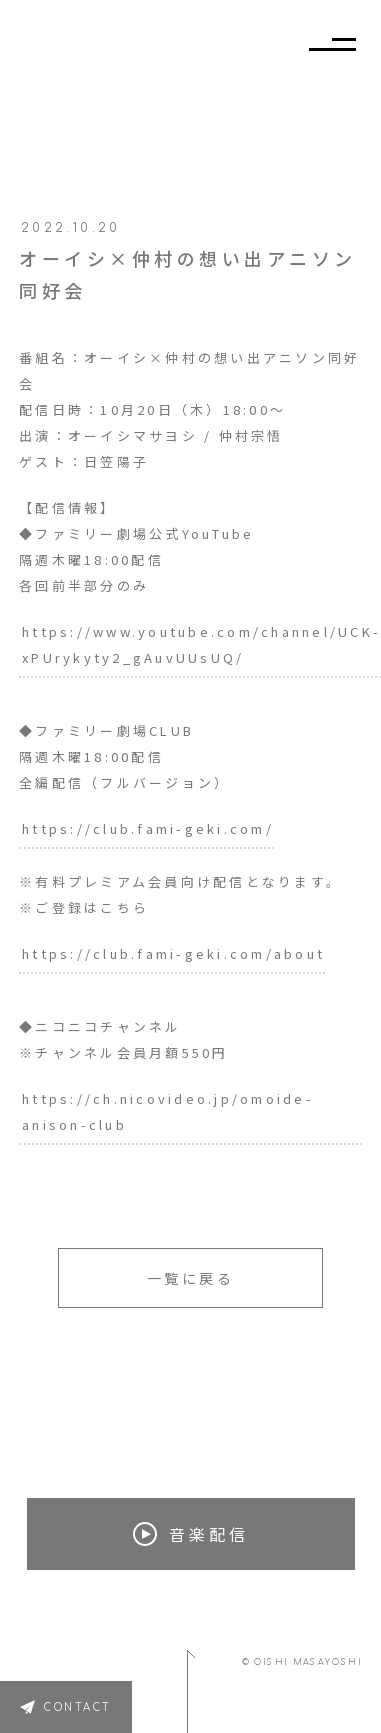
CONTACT (78, 1707)
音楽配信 (191, 1534)
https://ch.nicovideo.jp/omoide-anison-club (168, 1111)
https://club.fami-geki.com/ (148, 828)
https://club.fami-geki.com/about (173, 953)
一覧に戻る (191, 1278)
